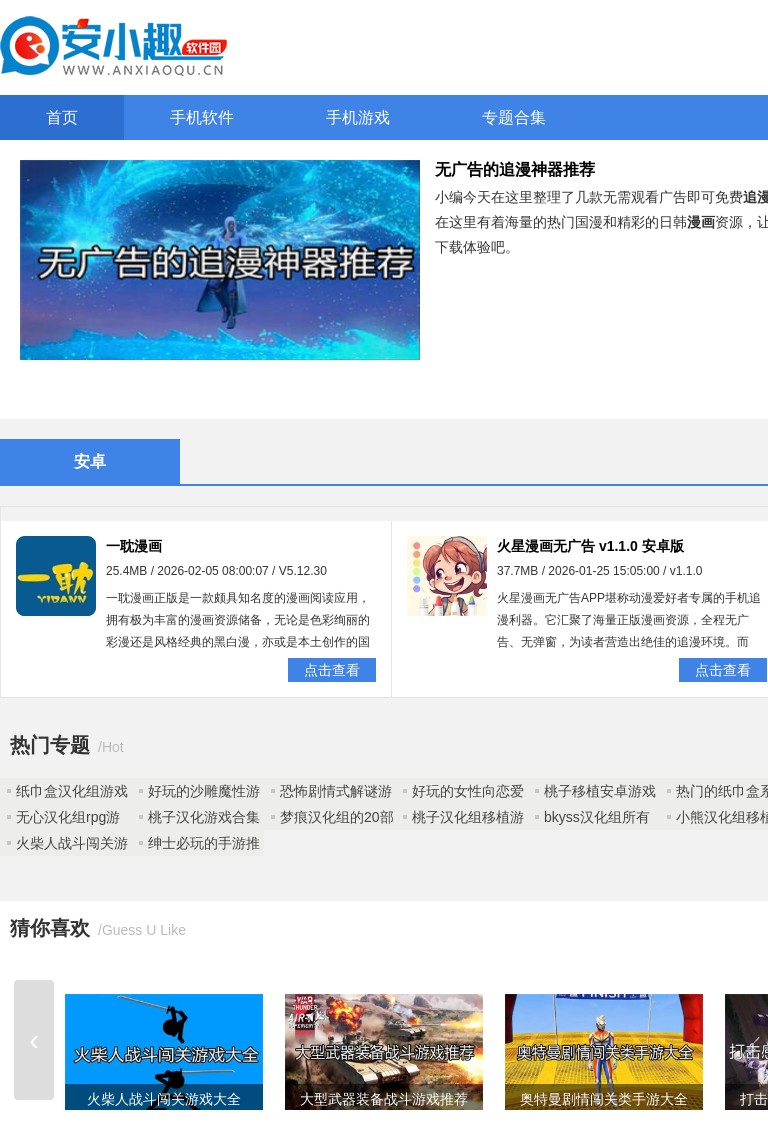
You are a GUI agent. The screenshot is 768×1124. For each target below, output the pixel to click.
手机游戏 (358, 117)
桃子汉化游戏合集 (204, 817)
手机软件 (202, 117)
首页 (62, 117)
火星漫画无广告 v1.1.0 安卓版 (590, 546)
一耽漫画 (134, 546)
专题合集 (514, 117)
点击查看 (332, 670)
